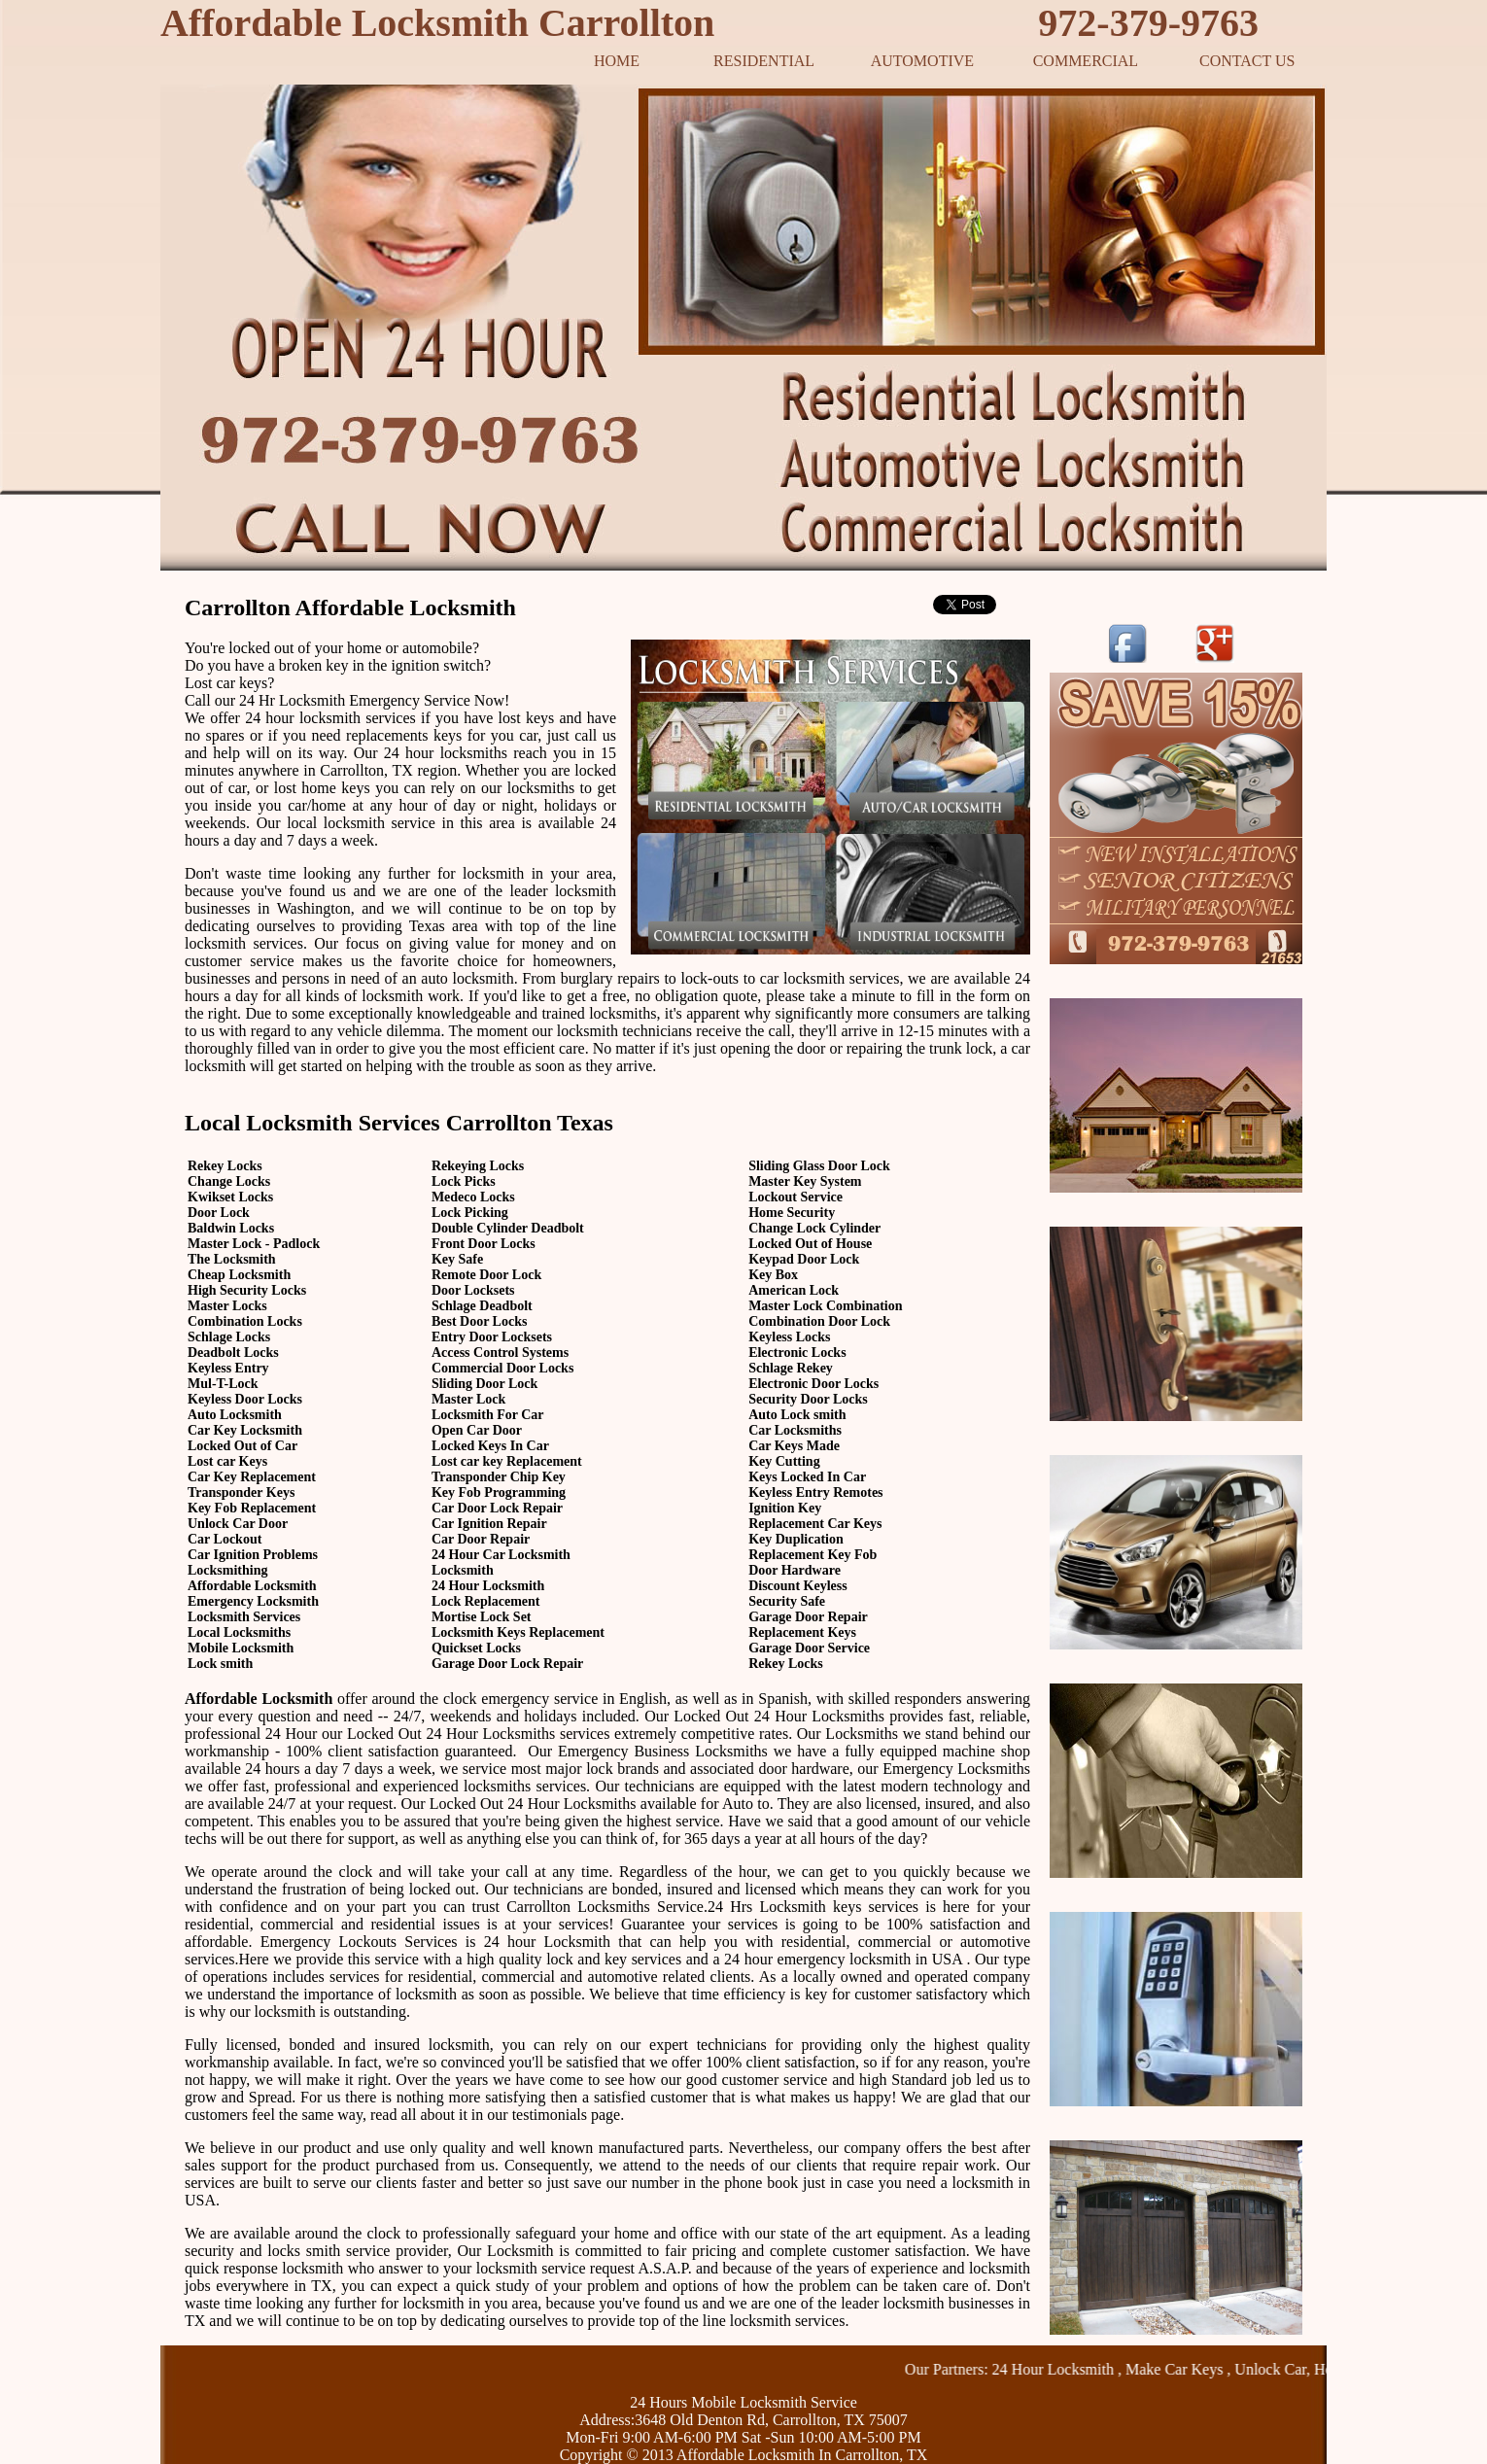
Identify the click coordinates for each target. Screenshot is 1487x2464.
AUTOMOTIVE (922, 60)
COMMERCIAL (1085, 60)
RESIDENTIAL (763, 60)
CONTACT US (1247, 60)
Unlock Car (1286, 2369)
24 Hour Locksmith (1069, 2369)
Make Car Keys (1190, 2369)
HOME (617, 60)
